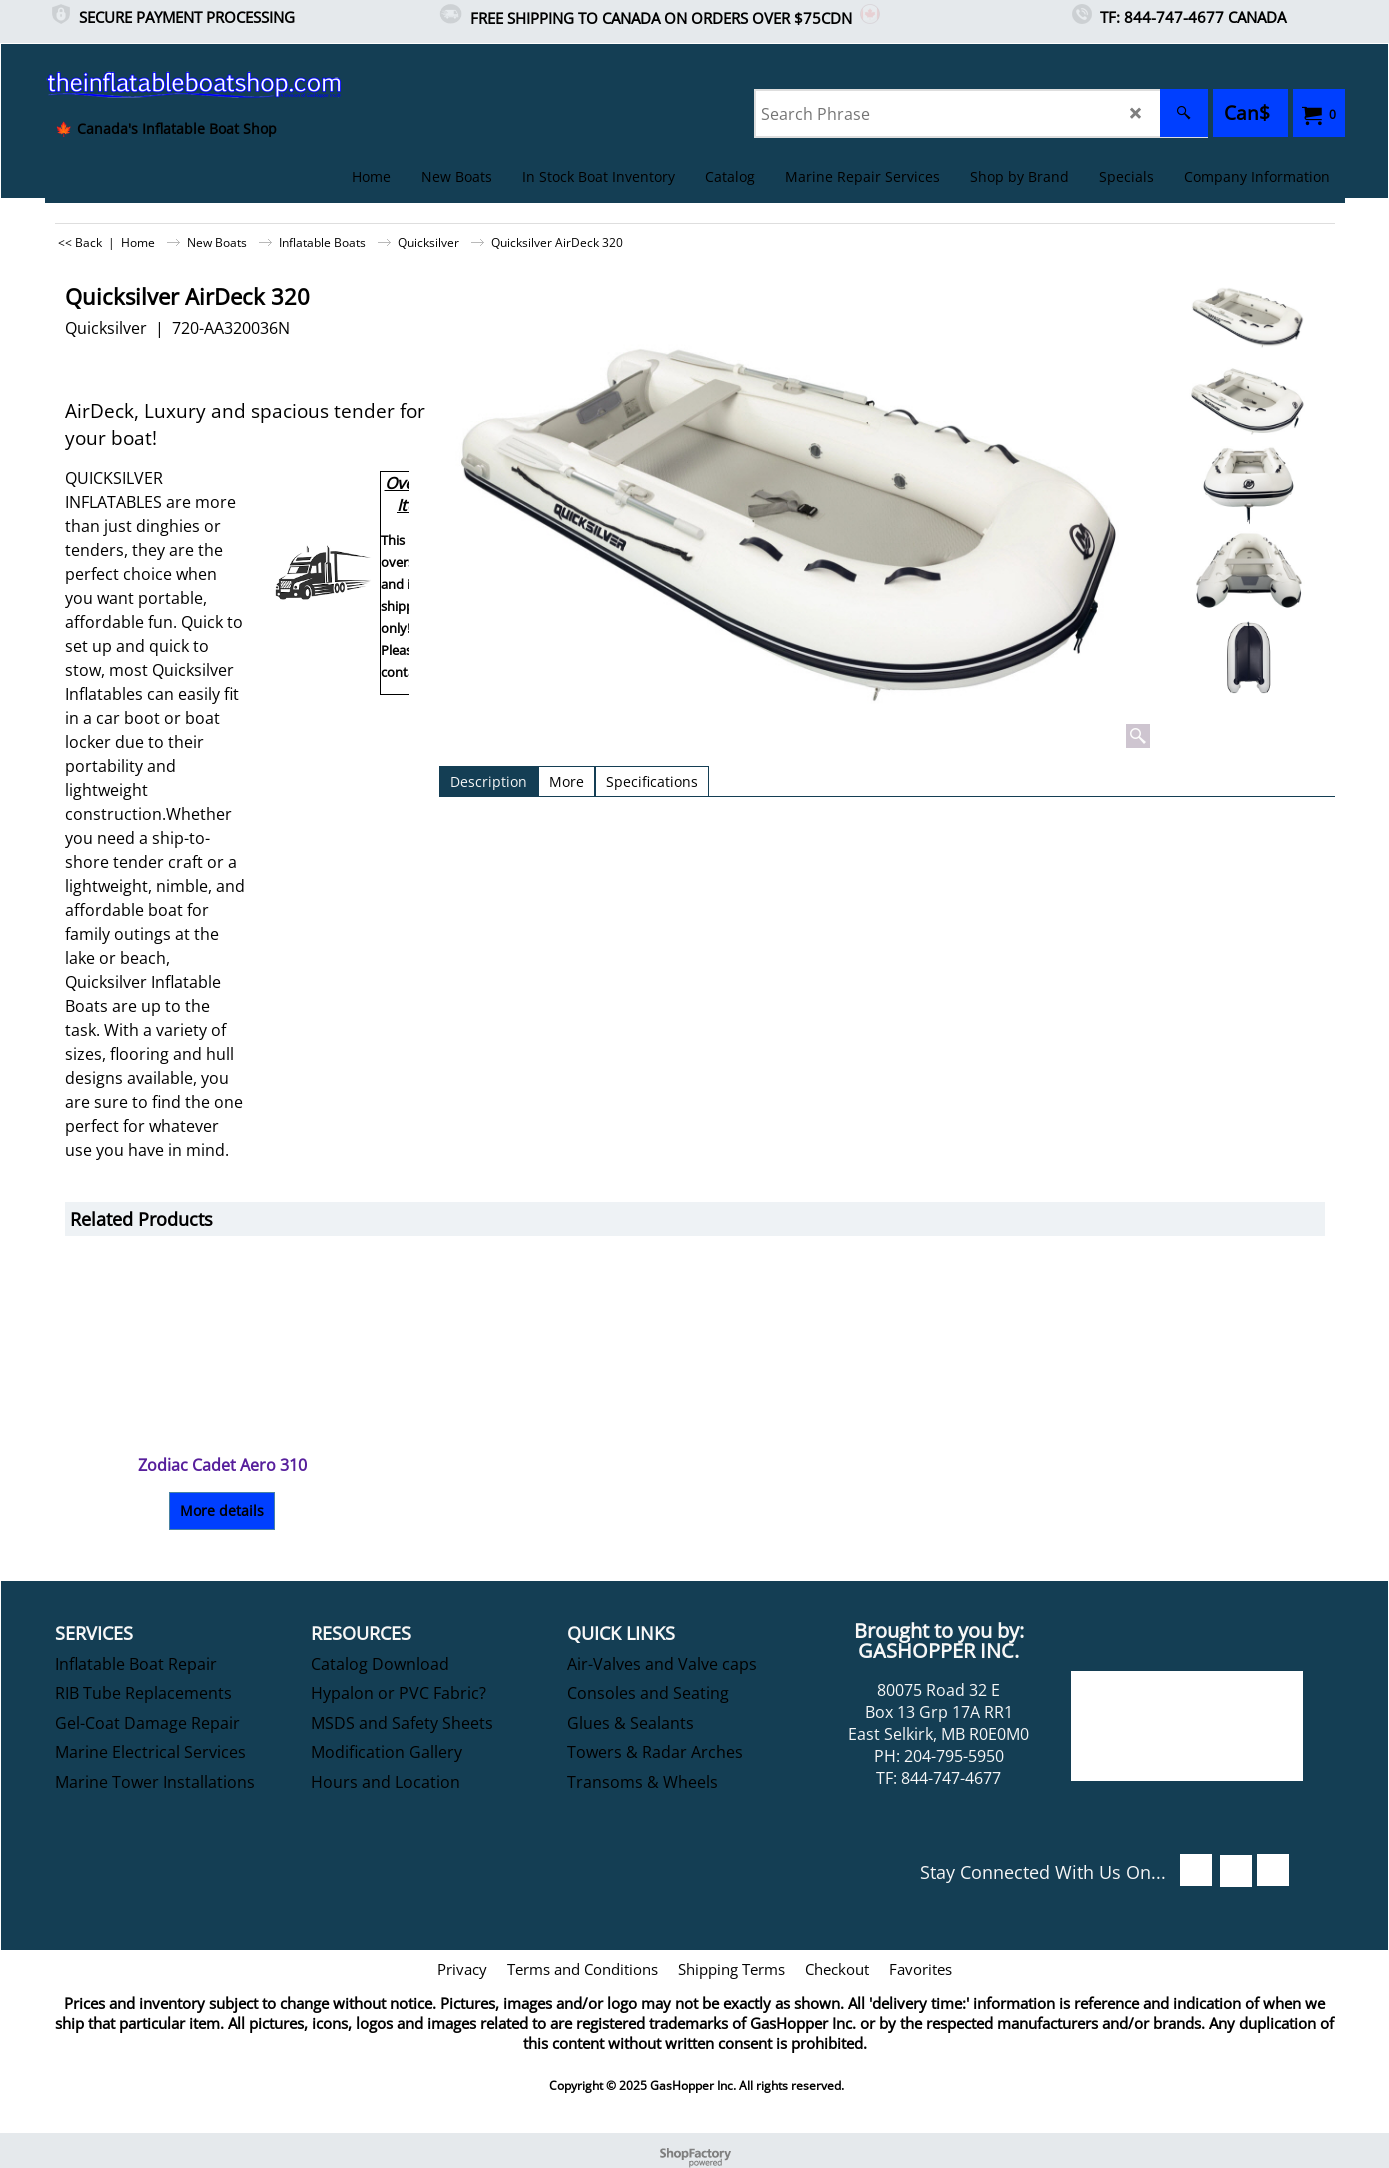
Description (488, 781)
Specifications (652, 781)
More (566, 781)
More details (222, 1510)
